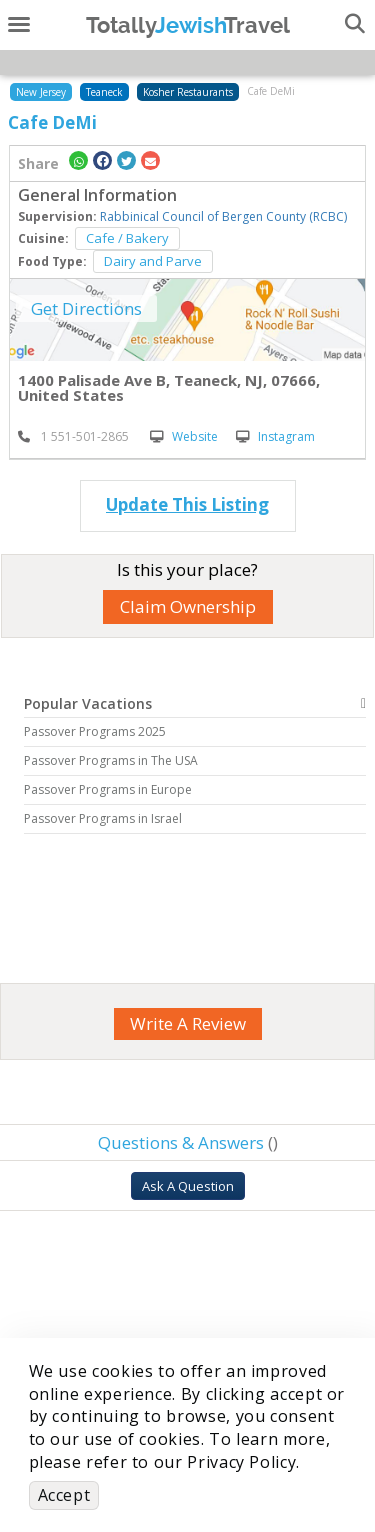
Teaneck (104, 92)
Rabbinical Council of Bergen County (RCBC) (223, 216)
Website (184, 436)
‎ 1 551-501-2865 (73, 436)
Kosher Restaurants (188, 92)
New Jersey (41, 92)
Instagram (275, 436)
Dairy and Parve (153, 261)
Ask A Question (188, 1186)
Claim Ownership (188, 606)
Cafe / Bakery (127, 238)
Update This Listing (187, 504)
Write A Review (188, 1023)
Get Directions (86, 308)
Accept (64, 1495)
